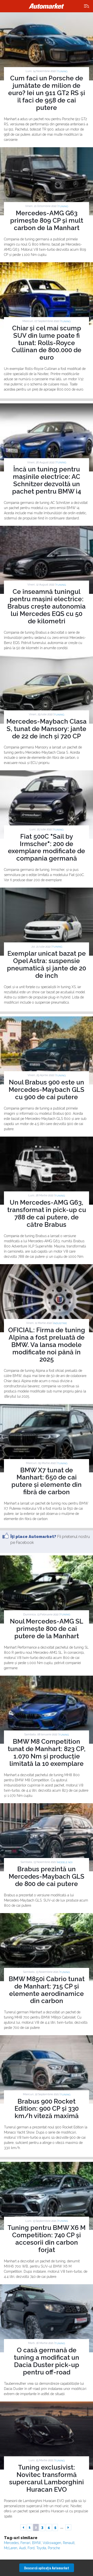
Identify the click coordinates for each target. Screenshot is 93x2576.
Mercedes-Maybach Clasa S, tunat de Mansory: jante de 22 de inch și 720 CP (46, 729)
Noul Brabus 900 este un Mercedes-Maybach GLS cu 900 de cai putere (46, 1090)
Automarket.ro (46, 6)
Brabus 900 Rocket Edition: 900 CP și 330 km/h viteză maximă (47, 2109)
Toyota (41, 2548)
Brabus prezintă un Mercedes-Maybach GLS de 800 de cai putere (46, 1876)
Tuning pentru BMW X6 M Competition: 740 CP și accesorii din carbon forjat (46, 2239)
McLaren (10, 2548)
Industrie (60, 1323)
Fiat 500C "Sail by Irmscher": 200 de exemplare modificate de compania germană (46, 847)
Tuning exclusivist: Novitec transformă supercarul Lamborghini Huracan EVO (46, 2478)
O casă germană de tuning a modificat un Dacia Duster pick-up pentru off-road (46, 2361)
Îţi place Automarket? (33, 1536)
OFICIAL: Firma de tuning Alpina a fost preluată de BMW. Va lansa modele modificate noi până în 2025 (46, 1344)
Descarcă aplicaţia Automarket (46, 2567)
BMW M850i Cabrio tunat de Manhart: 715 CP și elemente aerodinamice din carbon (47, 1990)
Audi (22, 2548)
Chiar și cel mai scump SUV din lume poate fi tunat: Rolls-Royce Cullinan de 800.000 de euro (46, 342)
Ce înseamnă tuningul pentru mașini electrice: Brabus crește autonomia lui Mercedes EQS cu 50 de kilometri (46, 606)
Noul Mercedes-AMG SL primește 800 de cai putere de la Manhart (46, 1629)
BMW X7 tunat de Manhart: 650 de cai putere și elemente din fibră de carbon (46, 1481)
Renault (68, 2543)
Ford (31, 2548)
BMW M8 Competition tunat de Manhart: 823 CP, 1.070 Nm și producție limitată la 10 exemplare (47, 1752)
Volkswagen (52, 2543)
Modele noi (65, 1862)
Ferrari (25, 2543)
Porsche (54, 2548)
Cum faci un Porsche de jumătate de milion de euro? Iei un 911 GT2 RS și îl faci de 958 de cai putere (46, 92)
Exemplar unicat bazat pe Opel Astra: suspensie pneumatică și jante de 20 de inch (46, 964)
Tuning (62, 71)
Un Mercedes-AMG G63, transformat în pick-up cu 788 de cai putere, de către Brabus (46, 1213)
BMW (36, 2543)
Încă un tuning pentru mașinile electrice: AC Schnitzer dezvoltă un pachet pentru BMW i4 (46, 480)
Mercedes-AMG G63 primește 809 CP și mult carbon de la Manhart (46, 220)
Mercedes (11, 2543)
